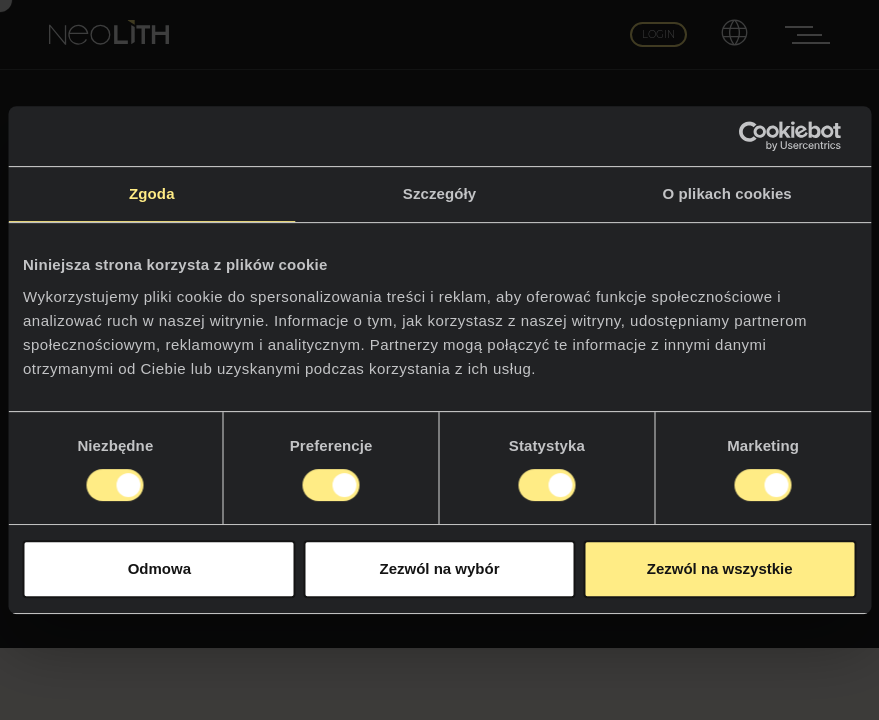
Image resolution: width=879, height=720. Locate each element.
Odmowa (159, 568)
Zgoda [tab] (152, 193)
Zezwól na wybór (439, 568)
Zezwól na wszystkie (720, 568)
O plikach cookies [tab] (727, 193)
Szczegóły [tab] (439, 193)
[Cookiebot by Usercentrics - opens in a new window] (768, 136)
